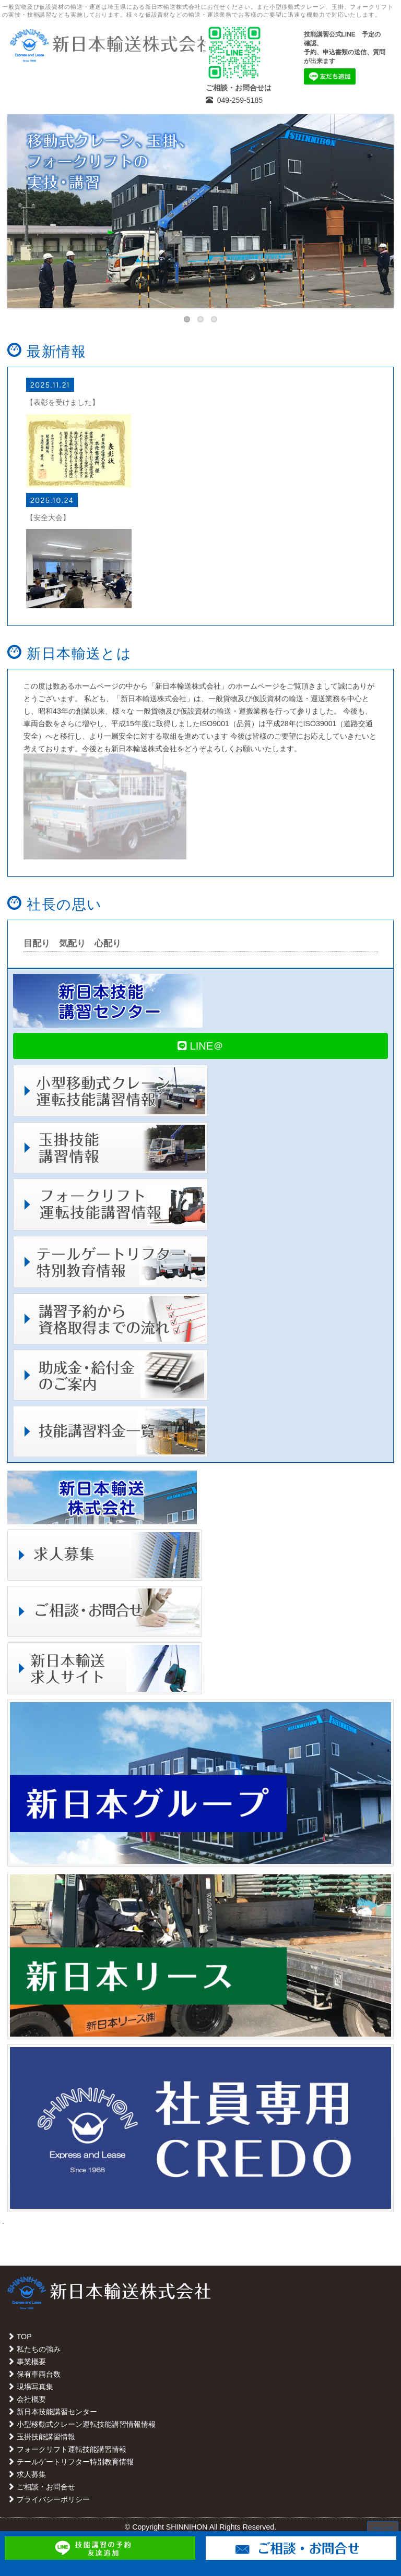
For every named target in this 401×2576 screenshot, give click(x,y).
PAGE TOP (382, 2528)
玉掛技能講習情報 (41, 2437)
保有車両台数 (34, 2374)
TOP (19, 2336)
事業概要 (26, 2361)
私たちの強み (34, 2349)
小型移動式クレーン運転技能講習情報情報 (81, 2424)
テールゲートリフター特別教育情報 (70, 2462)
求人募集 (26, 2474)
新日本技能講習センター (52, 2412)
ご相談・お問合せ (41, 2487)
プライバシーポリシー (48, 2499)
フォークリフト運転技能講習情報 (66, 2449)
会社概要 (26, 2399)
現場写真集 (30, 2386)
